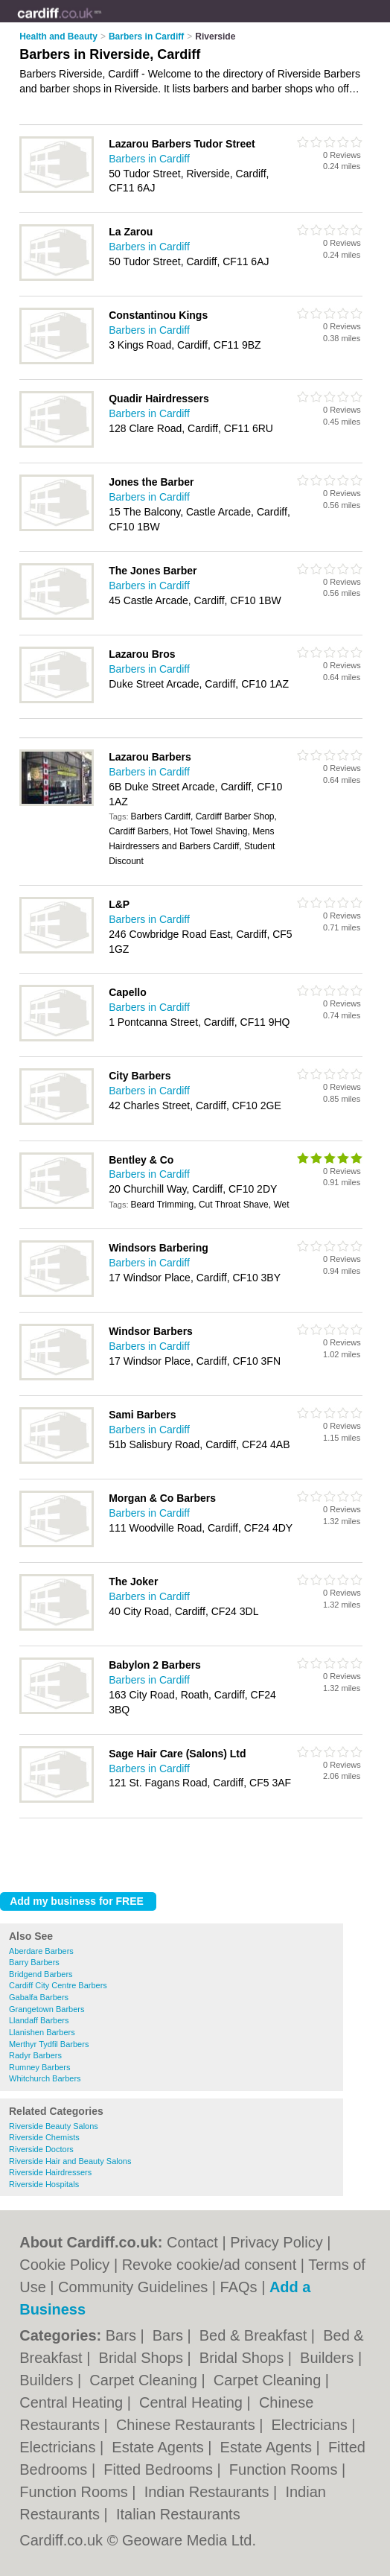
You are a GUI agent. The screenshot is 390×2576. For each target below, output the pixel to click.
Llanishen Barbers (42, 2032)
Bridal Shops (143, 2358)
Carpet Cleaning (145, 2380)
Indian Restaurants (208, 2492)
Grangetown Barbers (47, 2009)
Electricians (312, 2425)
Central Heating (73, 2402)
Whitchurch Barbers (45, 2078)
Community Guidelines (133, 2287)
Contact (192, 2242)
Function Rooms (285, 2469)
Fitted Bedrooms (160, 2469)
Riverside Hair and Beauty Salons (70, 2161)
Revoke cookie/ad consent (209, 2264)
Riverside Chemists (44, 2137)
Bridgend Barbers (41, 1974)
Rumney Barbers (40, 2067)
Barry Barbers (34, 1962)
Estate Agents (160, 2447)
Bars (123, 2335)
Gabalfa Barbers (38, 1997)
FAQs (239, 2287)
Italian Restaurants (178, 2514)
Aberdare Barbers (41, 1951)
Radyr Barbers (35, 2055)
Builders (329, 2358)
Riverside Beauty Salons (53, 2126)
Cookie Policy (64, 2264)
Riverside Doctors (41, 2149)
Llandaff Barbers (39, 2020)
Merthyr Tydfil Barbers (49, 2044)
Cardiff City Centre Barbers (58, 1985)
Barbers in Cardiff (149, 159)
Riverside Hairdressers (50, 2172)
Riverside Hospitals (44, 2184)
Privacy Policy (276, 2242)
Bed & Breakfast (255, 2335)
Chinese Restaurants (187, 2425)
